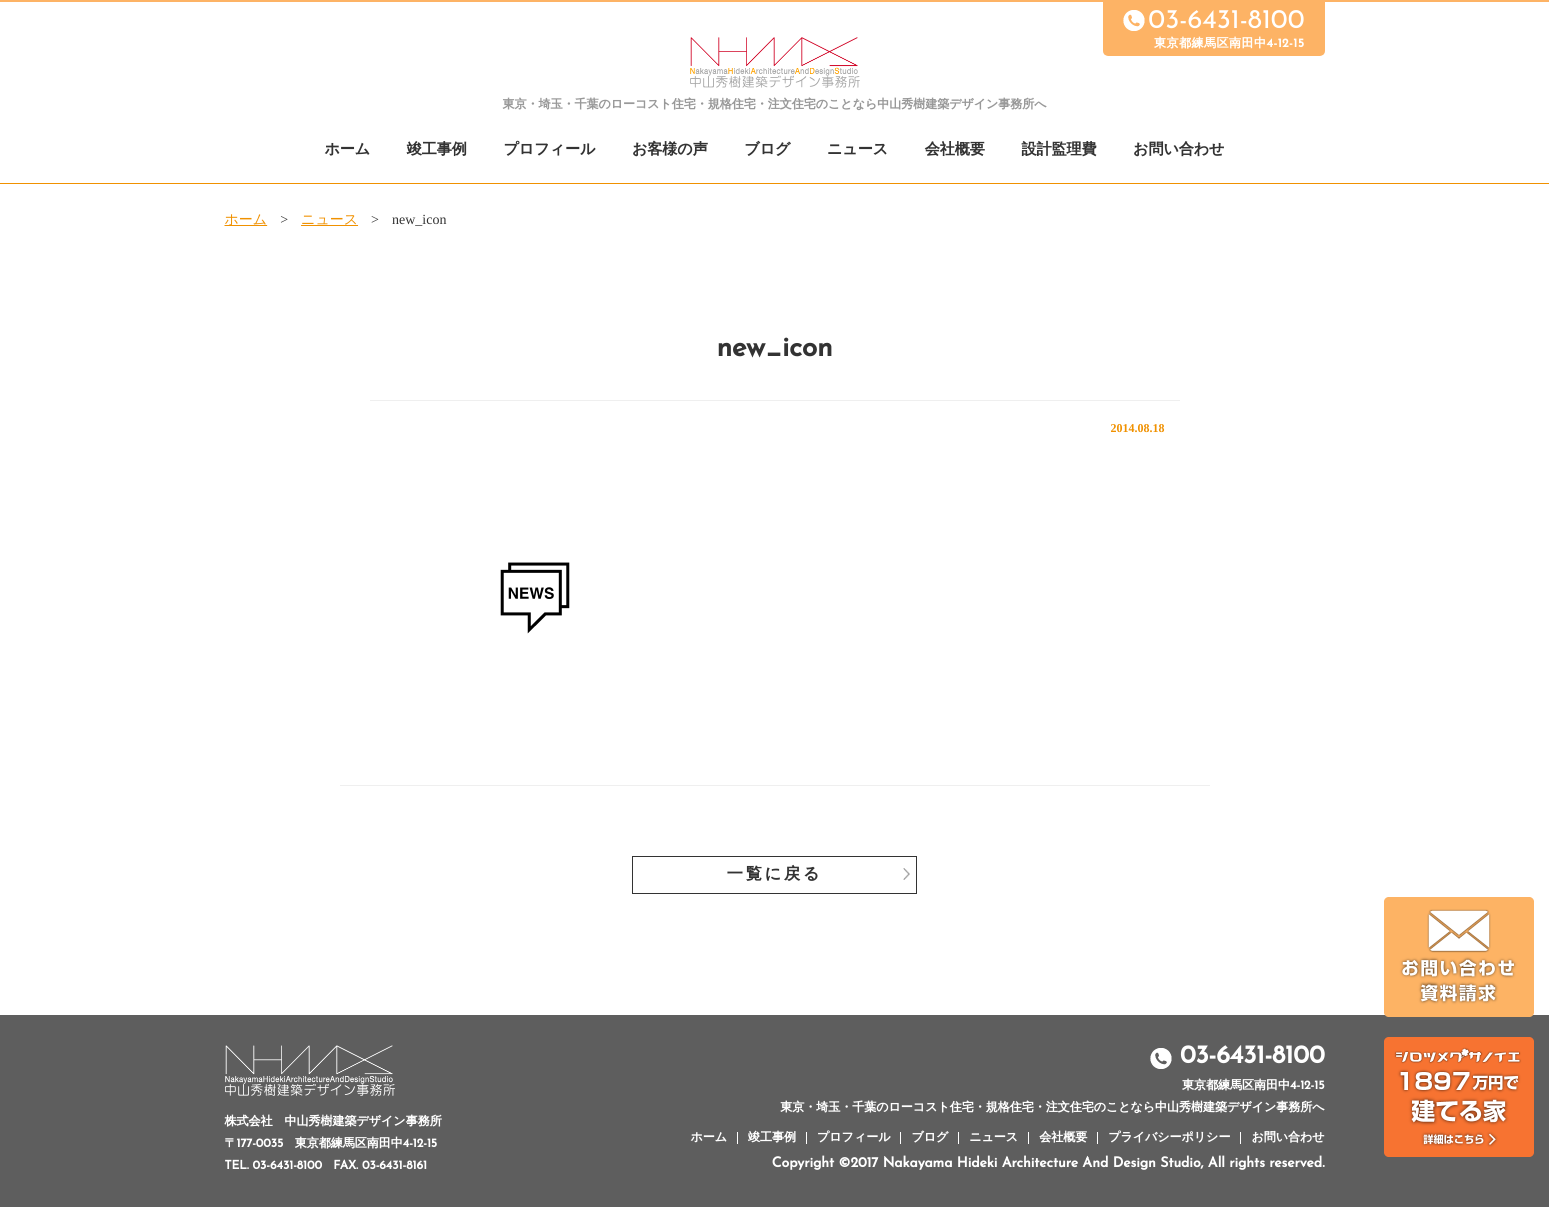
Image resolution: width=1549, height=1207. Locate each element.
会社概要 (955, 150)
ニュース (857, 150)
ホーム (348, 150)
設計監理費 (1058, 150)
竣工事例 (437, 150)
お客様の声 (670, 150)
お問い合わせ (1178, 150)
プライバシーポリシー (1169, 1138)
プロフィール (550, 150)
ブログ (767, 150)
